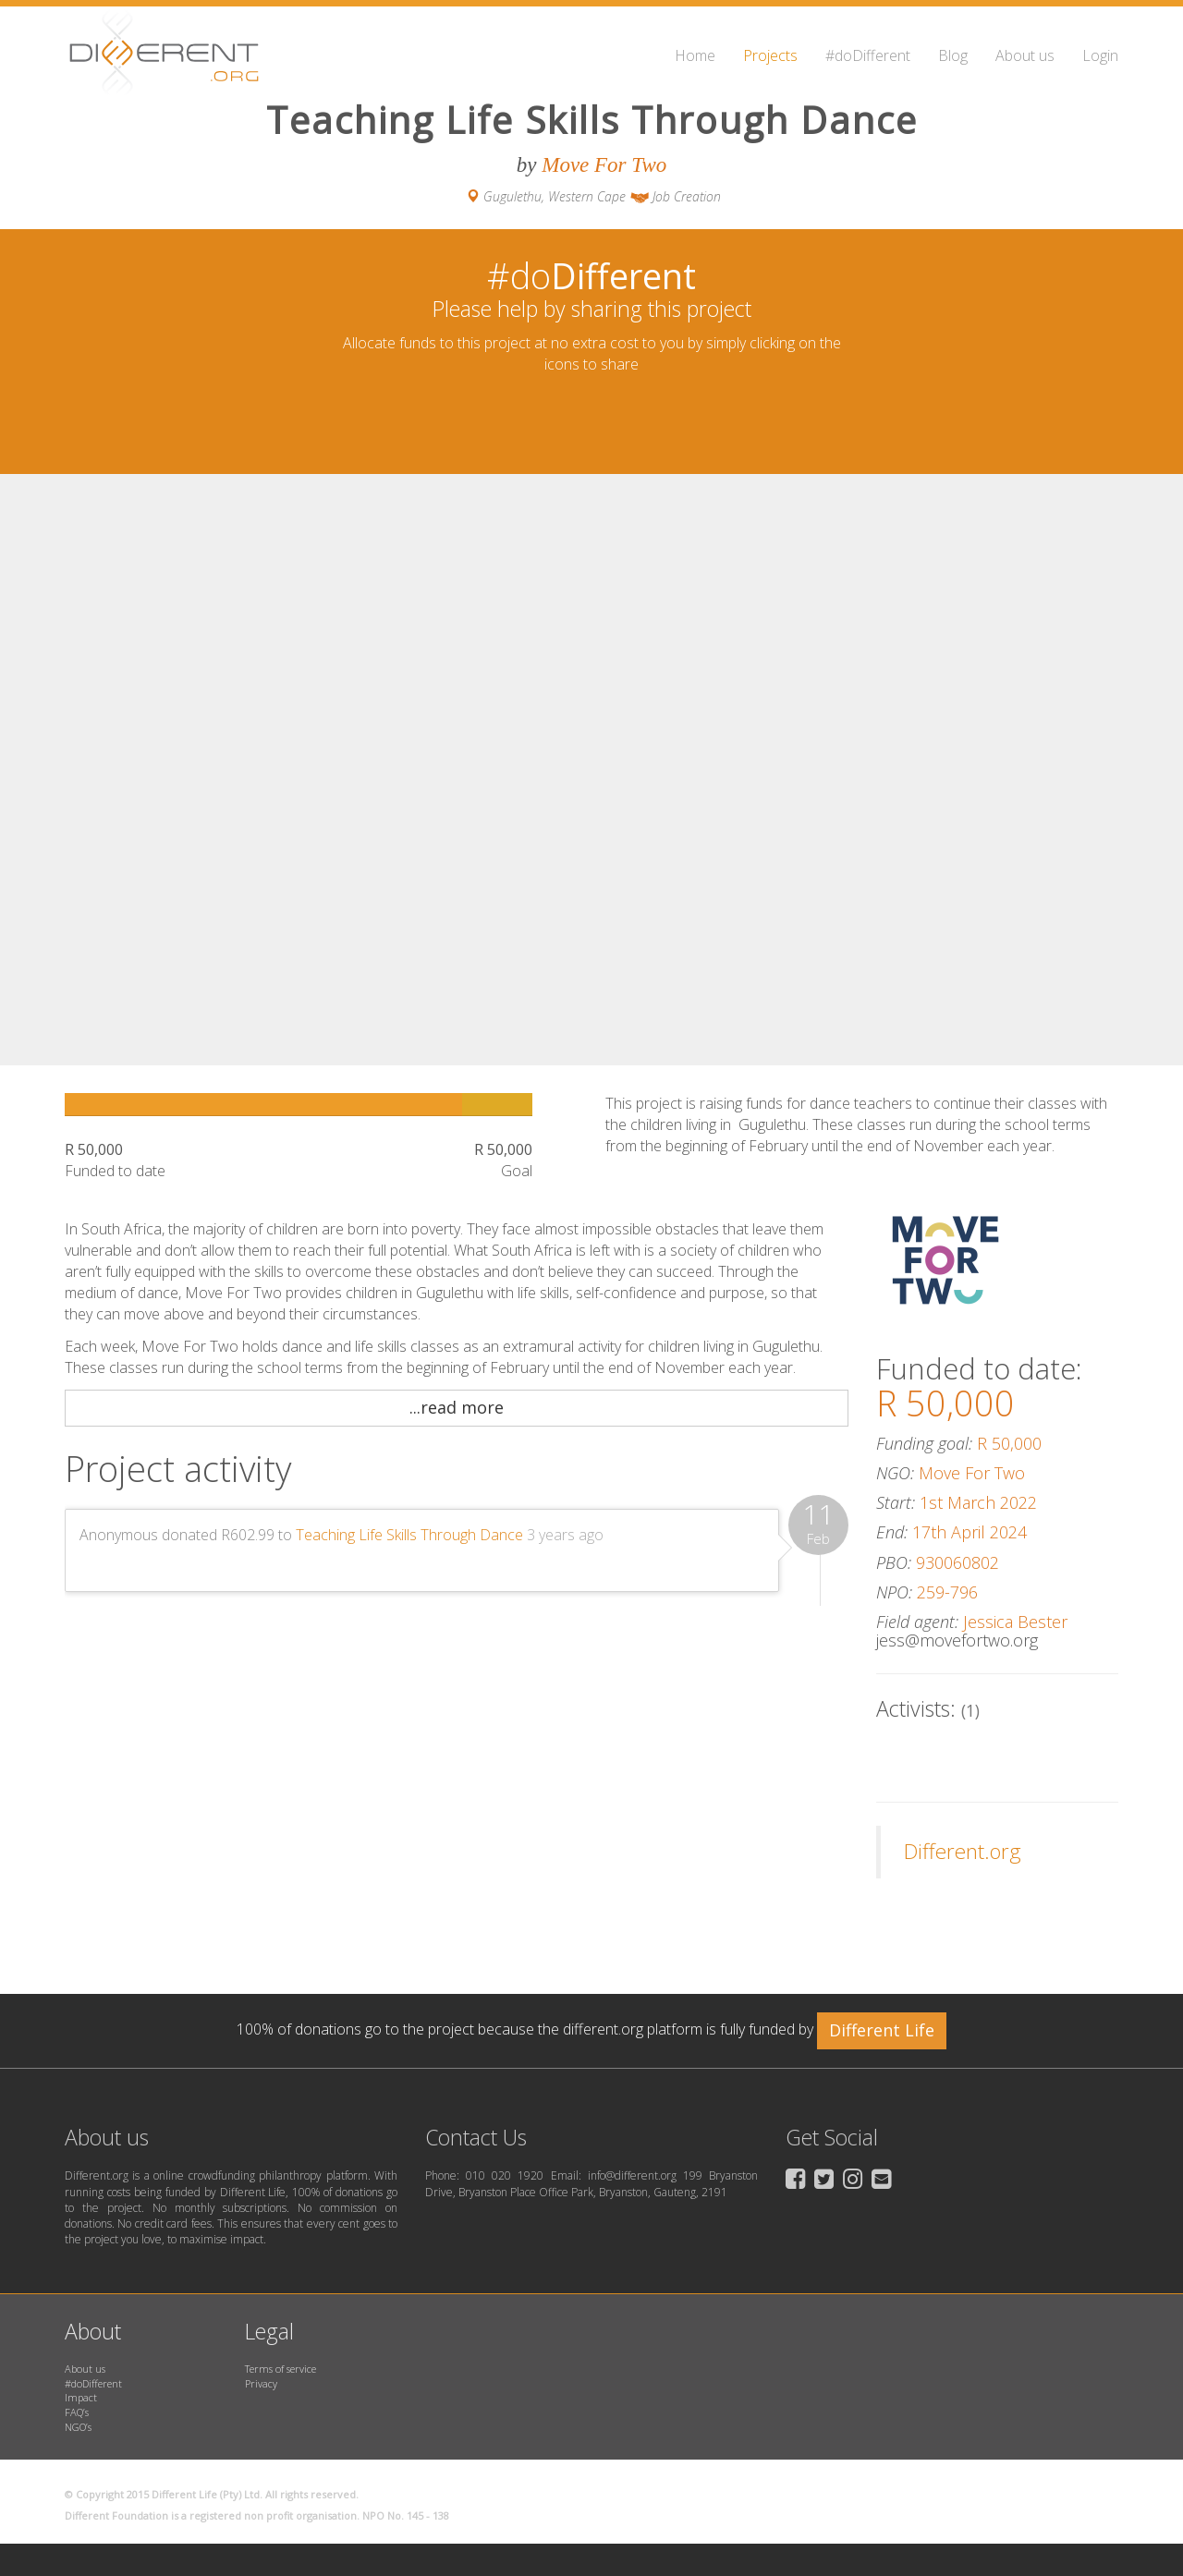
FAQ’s (77, 2412)
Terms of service (280, 2369)
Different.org (962, 1851)
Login (1100, 55)
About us (1025, 55)
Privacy (261, 2383)
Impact (81, 2397)
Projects (770, 55)
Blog (953, 55)
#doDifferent (867, 55)
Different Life (881, 2030)
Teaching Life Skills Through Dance (409, 1535)
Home (695, 55)
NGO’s (78, 2427)
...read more (456, 1407)
